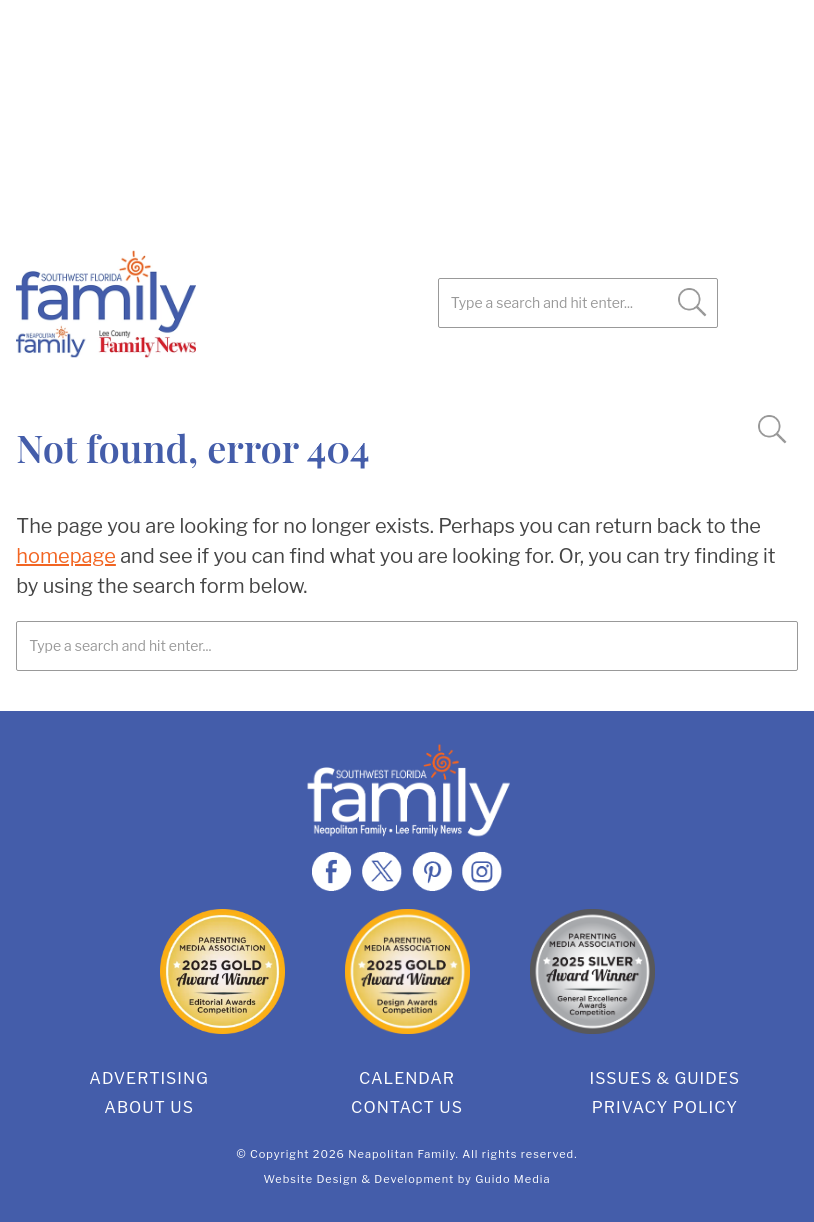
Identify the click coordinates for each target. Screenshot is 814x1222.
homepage (66, 556)
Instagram (186, 380)
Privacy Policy (665, 1107)
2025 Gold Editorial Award (222, 971)
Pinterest (136, 380)
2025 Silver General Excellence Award (592, 971)
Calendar (407, 1078)
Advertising (149, 1078)
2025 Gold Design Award (407, 971)
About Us (149, 1107)
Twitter (86, 380)
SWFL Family (206, 304)
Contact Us (407, 1107)
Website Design (311, 1179)
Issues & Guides (665, 1078)
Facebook (36, 380)
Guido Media (512, 1179)
